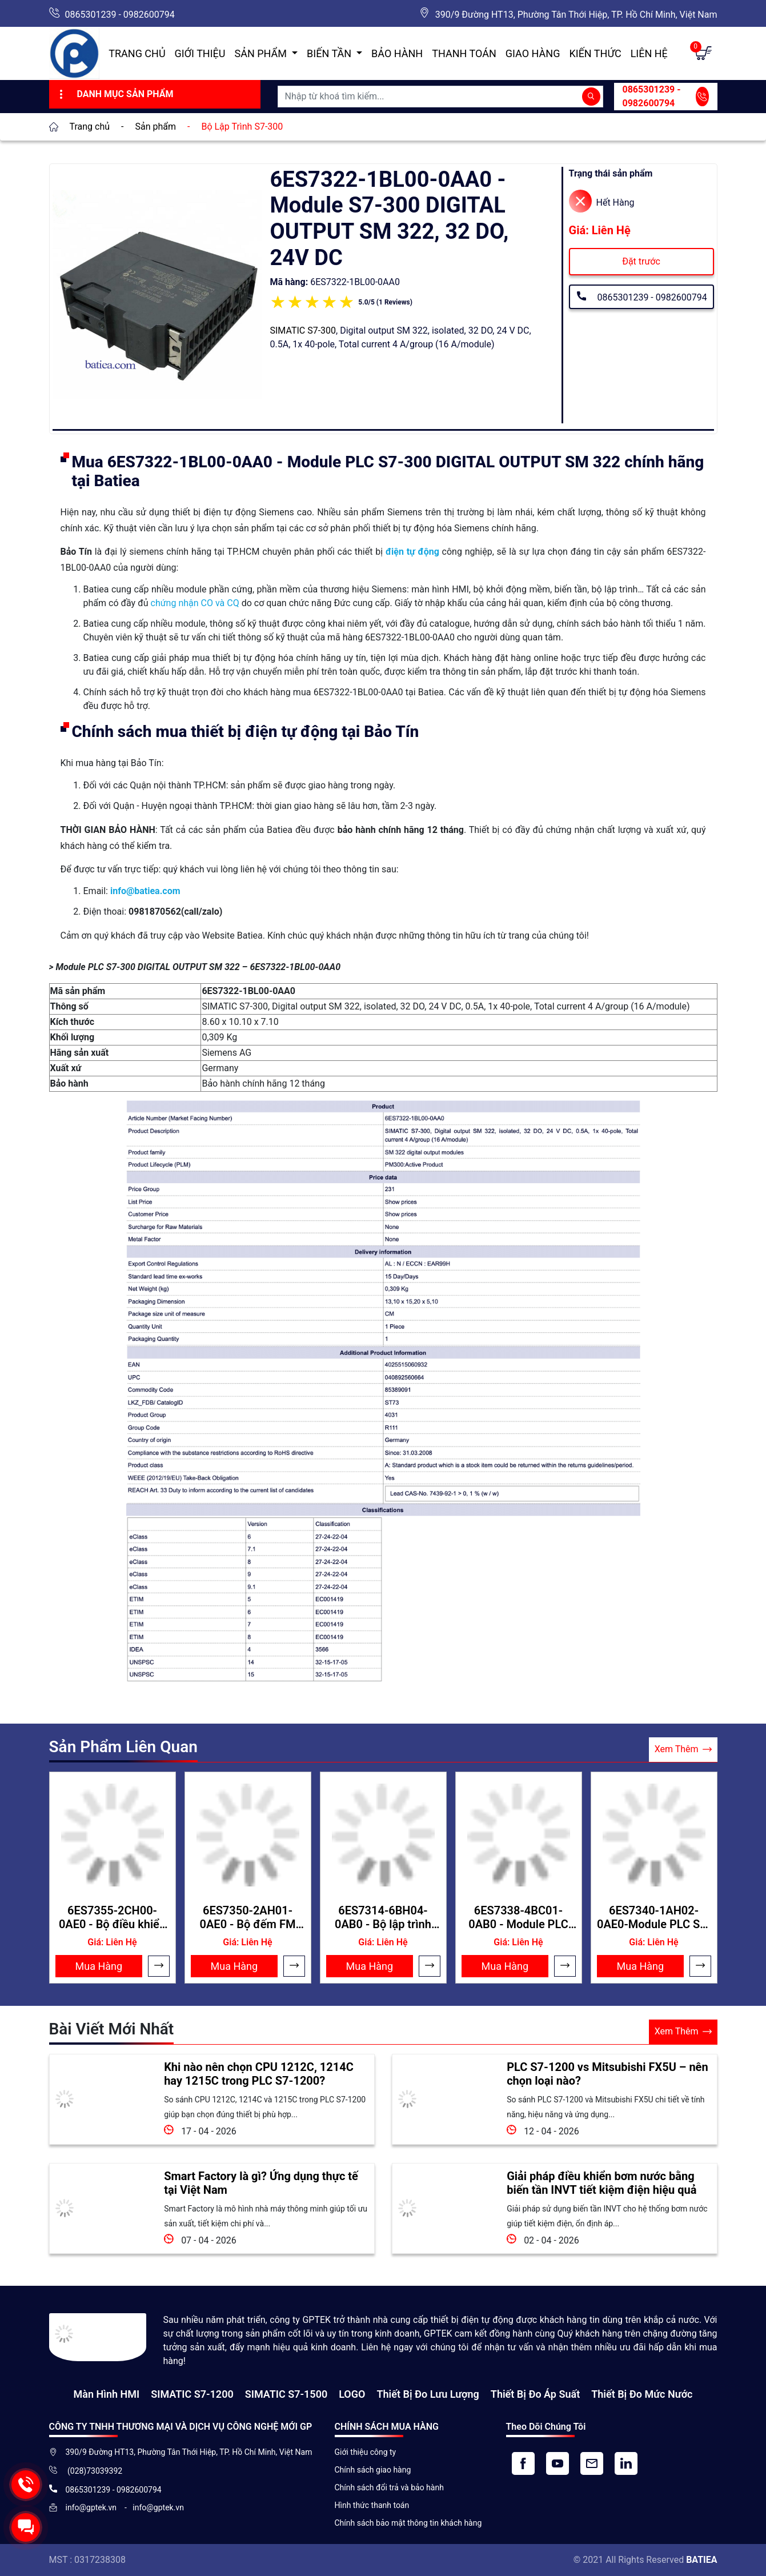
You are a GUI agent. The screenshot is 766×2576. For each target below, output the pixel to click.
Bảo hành (397, 53)
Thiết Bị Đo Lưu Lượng (427, 2394)
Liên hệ (649, 53)
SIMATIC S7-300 (303, 330)
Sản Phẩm (262, 53)
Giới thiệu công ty (365, 2452)
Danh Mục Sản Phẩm (115, 94)
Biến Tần (330, 53)
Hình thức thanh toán (372, 2505)
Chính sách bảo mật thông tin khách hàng (408, 2522)
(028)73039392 (94, 2470)
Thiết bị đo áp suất (535, 2394)
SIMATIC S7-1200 (192, 2394)
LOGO (352, 2394)
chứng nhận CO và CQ (195, 603)
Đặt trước (641, 261)
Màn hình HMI (106, 2394)
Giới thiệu (200, 53)
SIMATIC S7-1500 (286, 2394)
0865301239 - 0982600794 (120, 14)
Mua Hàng (99, 1966)
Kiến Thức (595, 53)
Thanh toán (464, 53)
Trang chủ (137, 53)
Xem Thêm (683, 1749)
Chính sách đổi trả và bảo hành (389, 2487)
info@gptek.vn (92, 2507)
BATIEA (701, 2559)
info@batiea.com (145, 891)
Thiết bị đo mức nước (641, 2394)
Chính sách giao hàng (373, 2469)
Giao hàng (533, 53)
